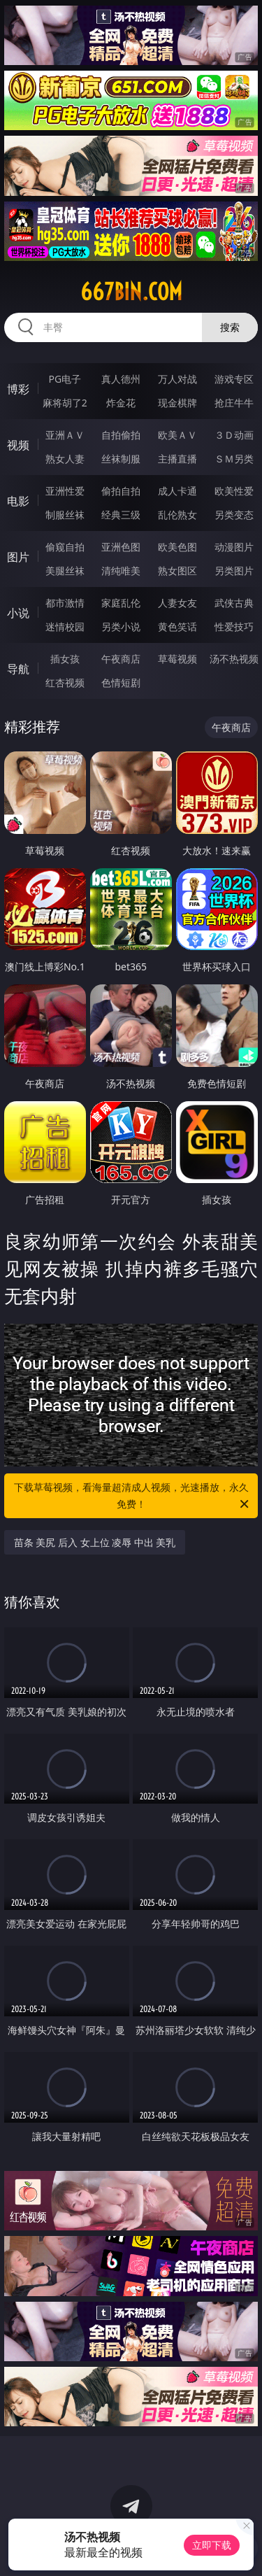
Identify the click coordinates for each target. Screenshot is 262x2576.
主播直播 (177, 458)
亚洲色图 (120, 546)
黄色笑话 (177, 626)
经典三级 (120, 514)
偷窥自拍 (65, 546)
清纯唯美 (120, 570)
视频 (18, 445)
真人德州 (120, 378)
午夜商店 (120, 658)
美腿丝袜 (65, 570)
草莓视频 (177, 658)
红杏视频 (65, 682)
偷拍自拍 (120, 490)
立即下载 (211, 2545)
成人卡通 (177, 490)
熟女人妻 (65, 458)
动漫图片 (234, 546)
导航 (18, 669)
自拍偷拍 (120, 434)
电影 (18, 501)
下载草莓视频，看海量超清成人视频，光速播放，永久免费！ (133, 1496)
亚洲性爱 (65, 490)
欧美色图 (177, 546)
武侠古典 (234, 602)
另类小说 (120, 626)
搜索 (230, 327)
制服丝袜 (65, 514)
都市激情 (65, 602)
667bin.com (131, 292)
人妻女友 (177, 602)
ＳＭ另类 (234, 458)
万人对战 (177, 378)
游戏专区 (234, 378)
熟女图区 (177, 570)
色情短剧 (120, 682)
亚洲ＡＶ (65, 434)
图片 (18, 557)
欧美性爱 (234, 490)
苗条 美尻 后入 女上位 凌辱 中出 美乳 (95, 1542)
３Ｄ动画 (234, 434)
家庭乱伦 (120, 602)
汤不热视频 (234, 658)
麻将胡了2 (65, 402)
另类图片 (234, 570)
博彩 (18, 389)
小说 (18, 613)
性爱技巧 (234, 626)
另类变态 (234, 514)
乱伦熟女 (177, 514)
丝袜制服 (120, 458)
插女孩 (65, 658)
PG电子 (64, 378)
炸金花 (121, 402)
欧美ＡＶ (177, 434)
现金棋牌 (177, 402)
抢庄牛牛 (234, 402)
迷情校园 (65, 626)
